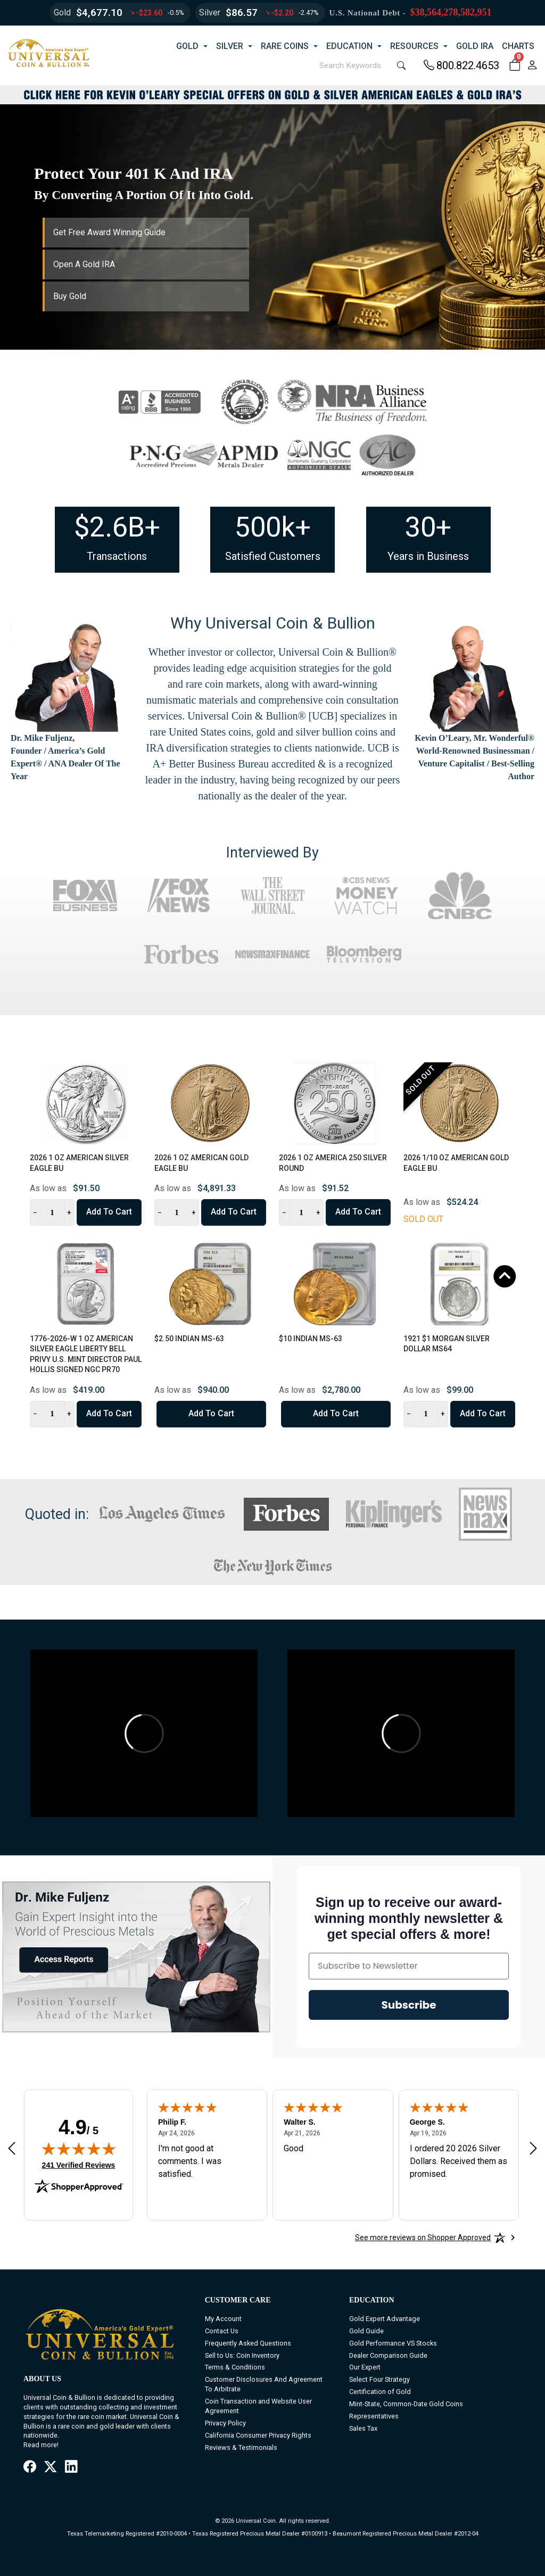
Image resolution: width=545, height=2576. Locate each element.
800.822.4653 (461, 65)
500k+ (273, 527)
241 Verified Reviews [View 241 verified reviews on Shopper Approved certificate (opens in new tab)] (78, 2164)
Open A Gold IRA (84, 264)
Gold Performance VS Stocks (393, 2343)
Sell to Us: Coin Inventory (242, 2355)
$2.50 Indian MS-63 (189, 1338)
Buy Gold (69, 296)
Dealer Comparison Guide (388, 2355)
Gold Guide (366, 2331)
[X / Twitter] (50, 2467)
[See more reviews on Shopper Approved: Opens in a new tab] (423, 2237)
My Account (223, 2319)
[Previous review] (11, 2148)
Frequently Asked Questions (248, 2343)
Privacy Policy (225, 2423)
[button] (514, 65)
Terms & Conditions (235, 2367)
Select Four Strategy (379, 2379)
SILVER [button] (229, 46)
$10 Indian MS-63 (310, 1338)
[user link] (532, 65)
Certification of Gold (380, 2392)
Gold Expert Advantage (384, 2319)
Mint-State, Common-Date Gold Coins (406, 2404)
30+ (428, 527)
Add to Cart (109, 1212)
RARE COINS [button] (285, 46)
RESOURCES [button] (414, 46)
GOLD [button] (187, 46)
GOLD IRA (474, 46)
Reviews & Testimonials (241, 2447)
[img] (79, 2149)
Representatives (374, 2416)
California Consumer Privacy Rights (258, 2435)
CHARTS (518, 46)
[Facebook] (29, 2467)
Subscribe (409, 2004)
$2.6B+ (117, 527)
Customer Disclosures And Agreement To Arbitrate (264, 2384)
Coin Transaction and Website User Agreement (258, 2406)
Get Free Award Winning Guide (109, 232)
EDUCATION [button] (349, 46)
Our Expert (365, 2367)
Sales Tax (363, 2428)
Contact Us (221, 2331)
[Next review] (533, 2148)
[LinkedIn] (71, 2467)
